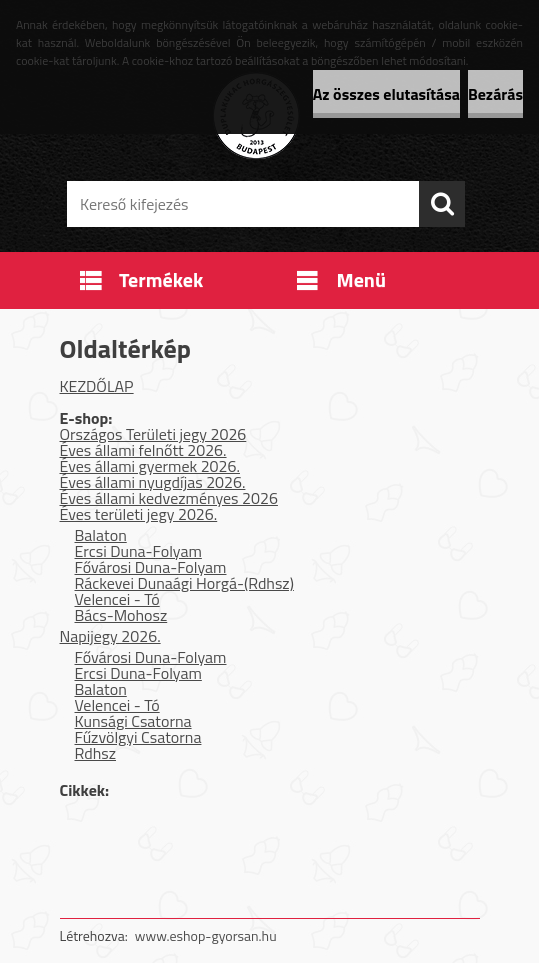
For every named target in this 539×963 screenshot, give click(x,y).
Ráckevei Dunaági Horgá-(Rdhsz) (184, 583)
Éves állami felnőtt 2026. (143, 450)
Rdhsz (96, 753)
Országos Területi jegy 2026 (153, 434)
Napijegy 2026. (110, 636)
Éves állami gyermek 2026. (150, 466)
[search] (442, 204)
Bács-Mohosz (121, 615)
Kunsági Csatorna (133, 721)
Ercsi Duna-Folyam (138, 551)
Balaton (101, 535)
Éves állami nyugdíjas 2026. (153, 482)
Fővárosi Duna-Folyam (151, 567)
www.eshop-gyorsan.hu (206, 935)
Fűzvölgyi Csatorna (138, 737)
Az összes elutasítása (386, 94)
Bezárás (495, 94)
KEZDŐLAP (97, 386)
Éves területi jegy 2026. (139, 514)
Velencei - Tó (117, 599)
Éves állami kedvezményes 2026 (169, 498)
